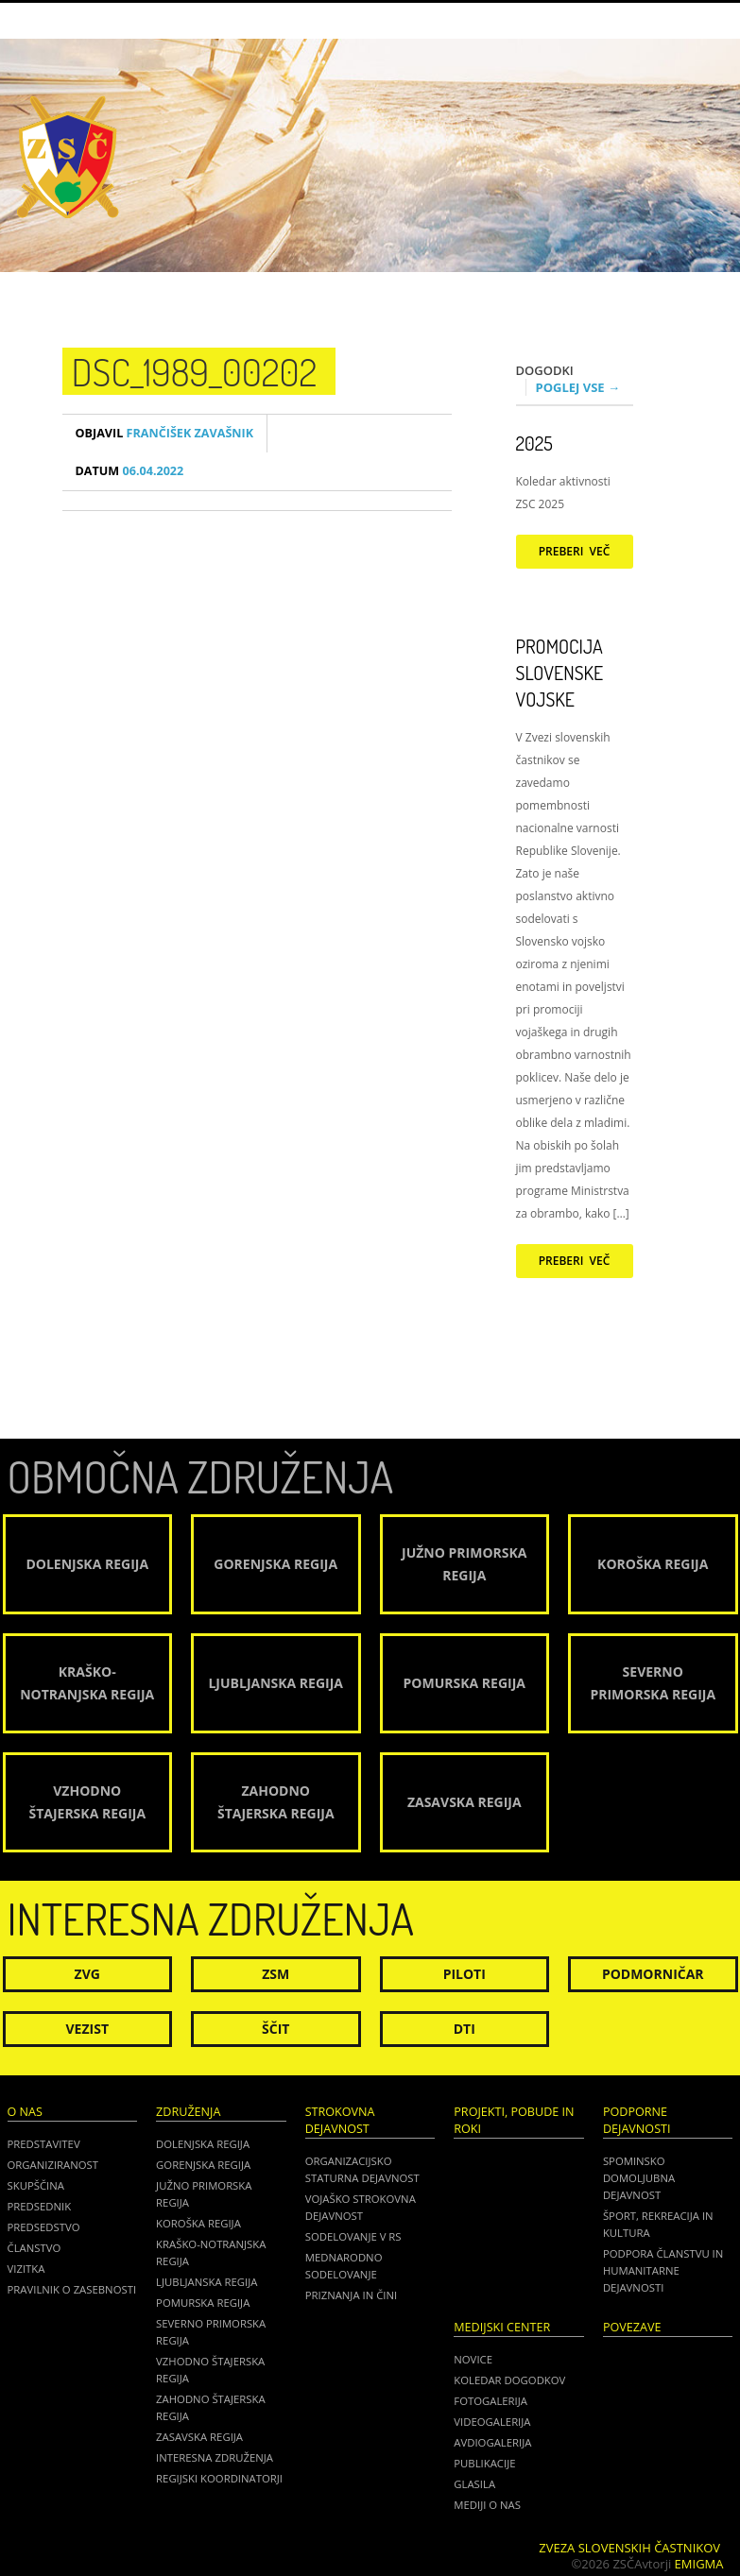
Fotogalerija (490, 2401)
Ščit (275, 2029)
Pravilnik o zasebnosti (72, 2289)
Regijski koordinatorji (219, 2478)
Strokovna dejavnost (340, 2120)
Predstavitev (44, 2144)
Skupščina (36, 2185)
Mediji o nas (487, 2505)
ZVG (87, 1974)
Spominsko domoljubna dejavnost (639, 2178)
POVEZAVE (632, 2327)
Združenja (188, 2112)
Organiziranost (53, 2165)
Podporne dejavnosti (637, 2120)
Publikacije (484, 2463)
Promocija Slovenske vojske (560, 672)
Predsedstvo (44, 2227)
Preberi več (575, 551)
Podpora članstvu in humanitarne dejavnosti (663, 2270)
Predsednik (40, 2206)
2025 (534, 443)
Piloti (464, 1974)
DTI (464, 2029)
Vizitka (26, 2268)
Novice (473, 2359)
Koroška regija (198, 2223)
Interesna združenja (214, 2457)
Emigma (699, 2563)
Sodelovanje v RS (353, 2236)
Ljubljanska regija (206, 2282)
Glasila (474, 2484)
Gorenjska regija (203, 2165)
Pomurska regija (203, 2302)
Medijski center (502, 2327)
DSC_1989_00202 (195, 371)
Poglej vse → (578, 387)
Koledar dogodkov (509, 2380)
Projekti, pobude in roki (514, 2120)
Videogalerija (492, 2421)
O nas (25, 2112)
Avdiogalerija (492, 2442)
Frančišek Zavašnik (165, 433)
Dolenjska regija (203, 2144)
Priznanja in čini (351, 2295)
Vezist (88, 2029)
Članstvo (34, 2248)
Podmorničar (653, 1974)
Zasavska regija (199, 2437)
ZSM (275, 1974)
